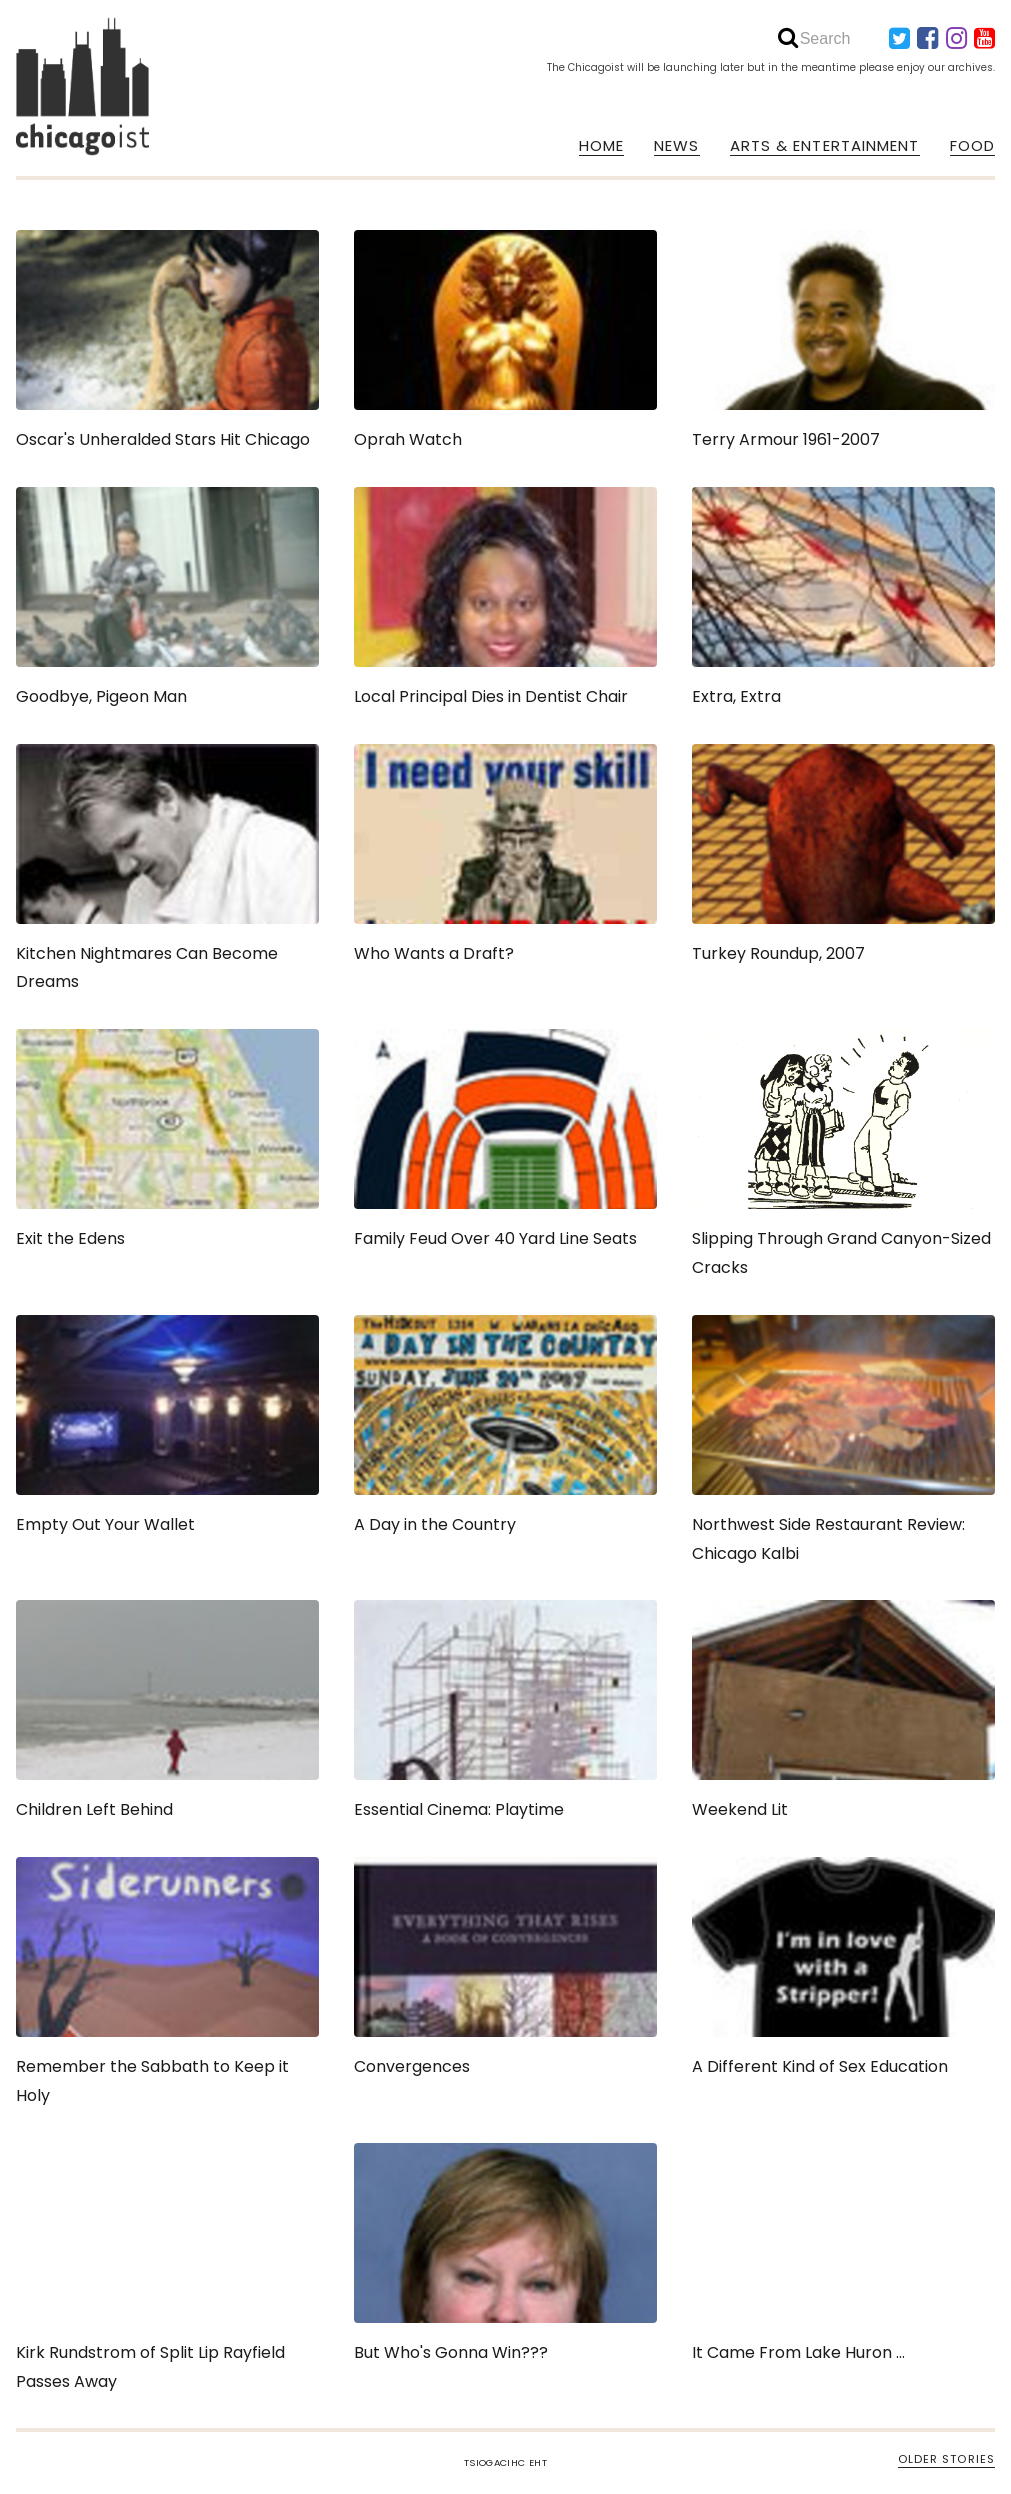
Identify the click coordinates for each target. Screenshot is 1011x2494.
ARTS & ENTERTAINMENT (825, 146)
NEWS (676, 146)
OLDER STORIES (946, 2459)
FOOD (972, 146)
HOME (601, 146)
